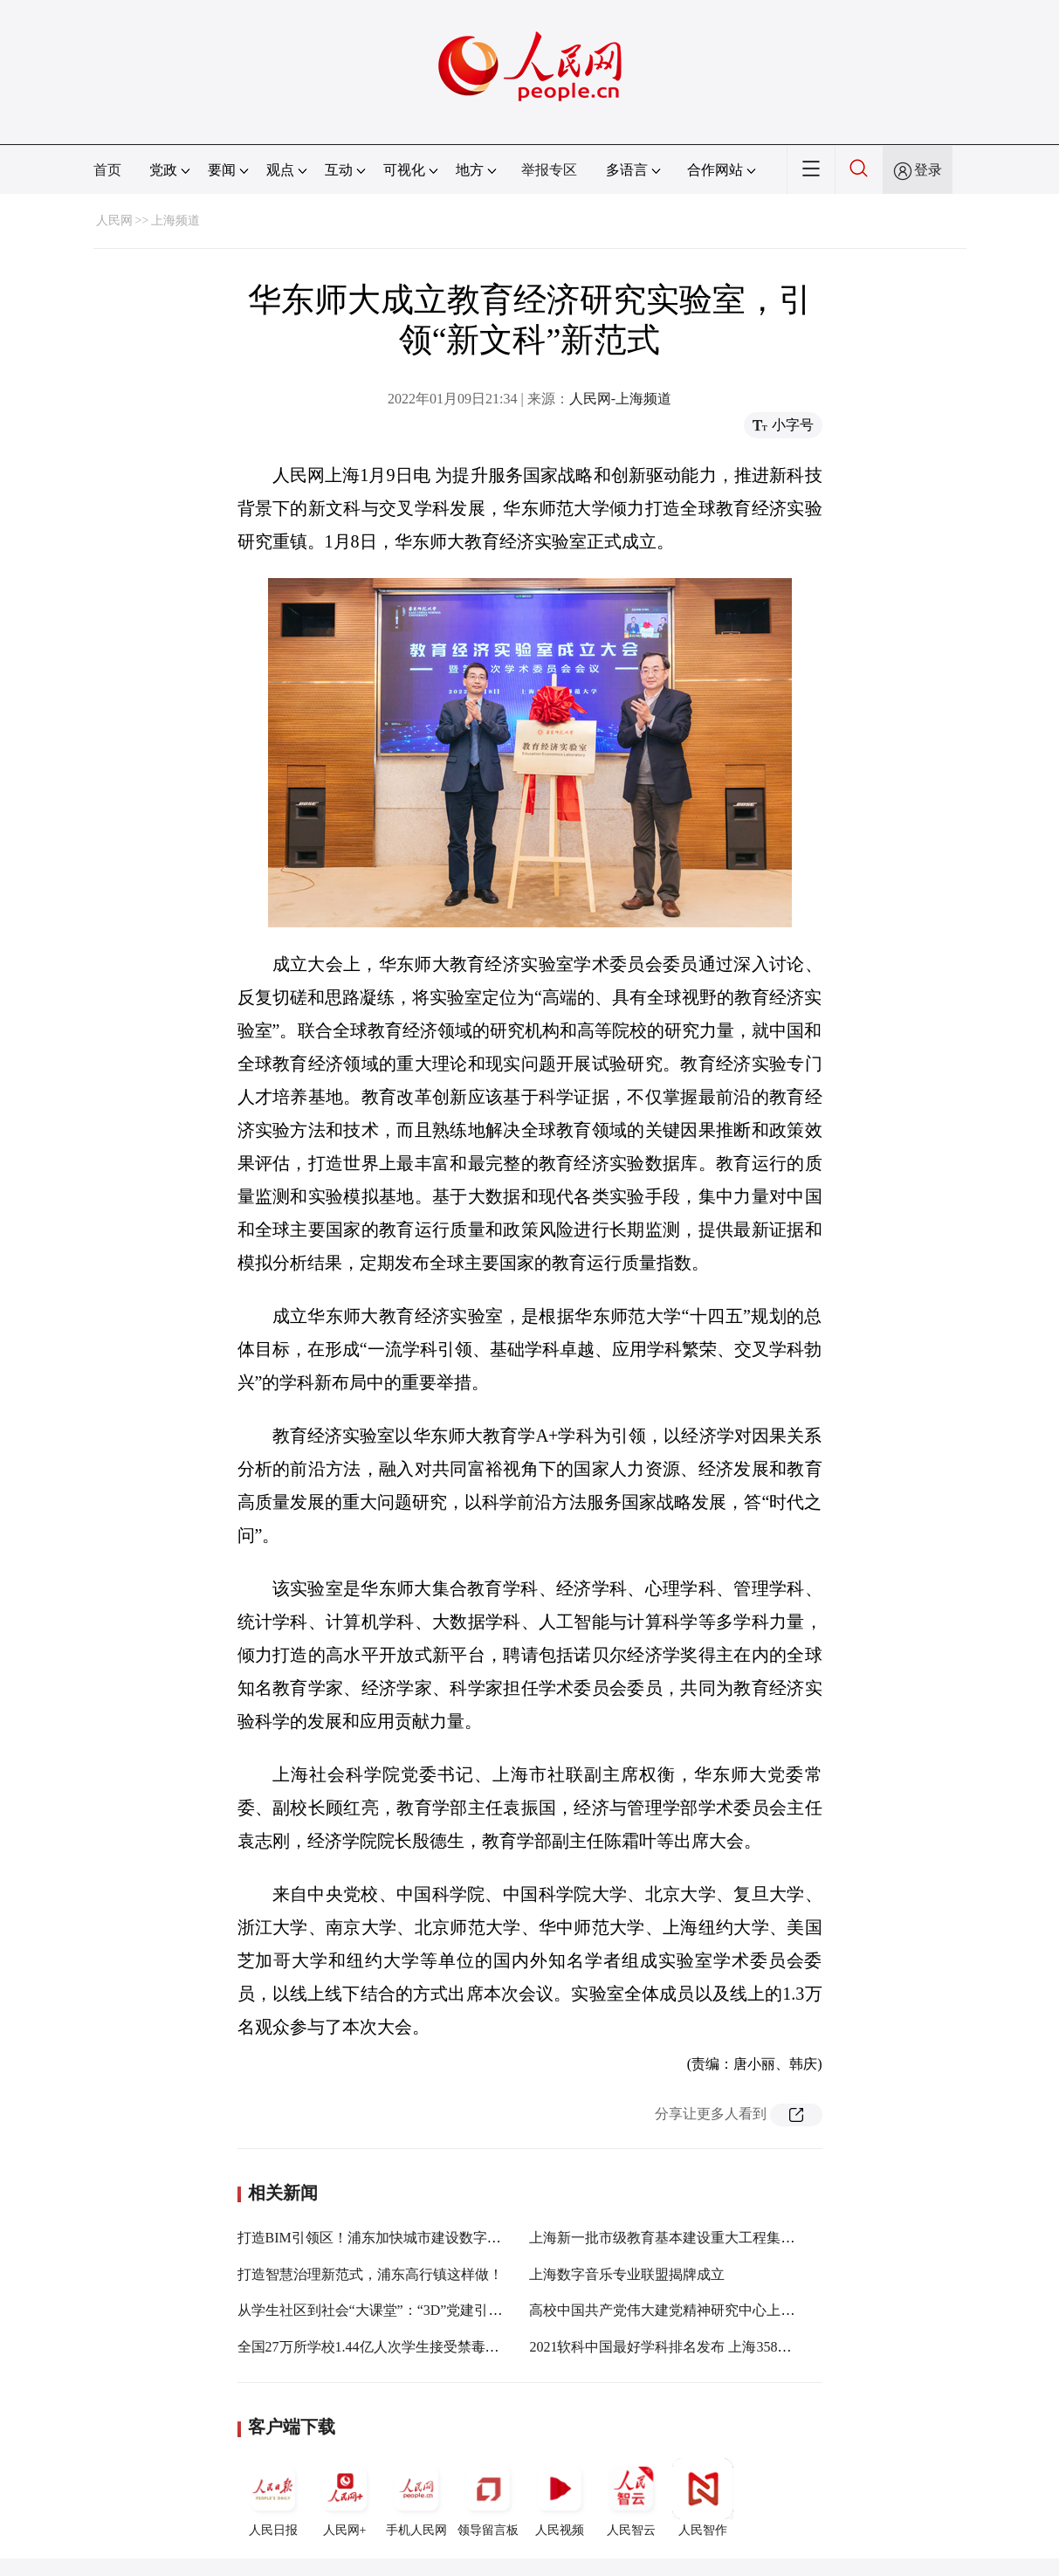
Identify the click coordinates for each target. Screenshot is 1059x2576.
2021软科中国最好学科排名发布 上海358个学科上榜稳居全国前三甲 (737, 2346)
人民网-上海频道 (620, 398)
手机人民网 (416, 2497)
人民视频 (559, 2497)
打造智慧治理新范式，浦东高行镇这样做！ (370, 2274)
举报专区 (549, 169)
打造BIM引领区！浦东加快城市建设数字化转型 (383, 2237)
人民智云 (631, 2497)
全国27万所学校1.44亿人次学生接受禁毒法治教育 (389, 2346)
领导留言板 (488, 2497)
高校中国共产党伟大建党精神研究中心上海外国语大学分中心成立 (731, 2310)
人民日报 (273, 2497)
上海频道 (175, 220)
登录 (928, 169)
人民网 (114, 220)
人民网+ (344, 2497)
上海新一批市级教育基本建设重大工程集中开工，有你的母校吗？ (731, 2237)
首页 (107, 169)
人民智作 (702, 2497)
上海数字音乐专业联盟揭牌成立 (627, 2274)
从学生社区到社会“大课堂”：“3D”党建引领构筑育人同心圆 (419, 2310)
